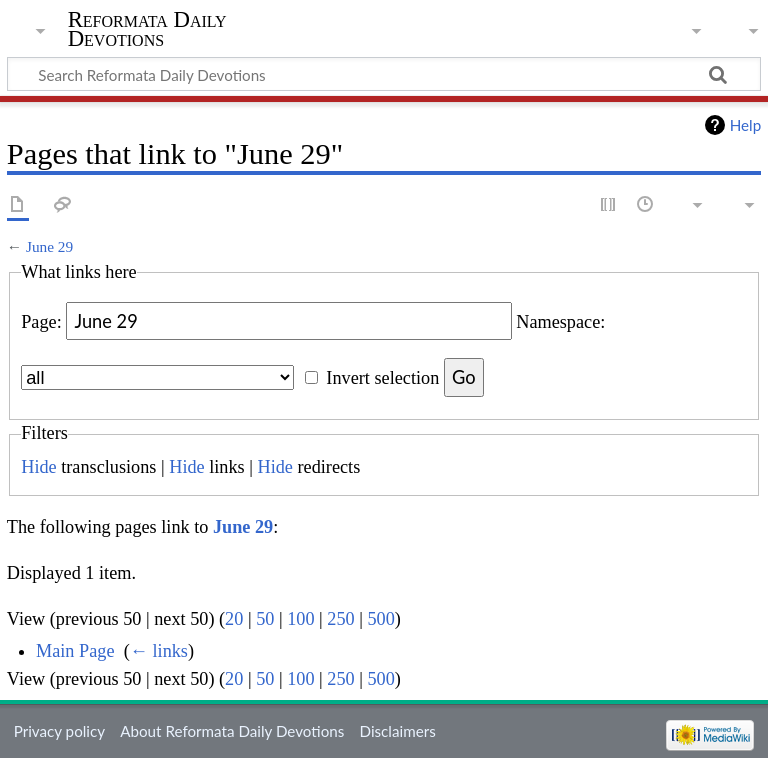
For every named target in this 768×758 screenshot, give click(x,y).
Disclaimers (398, 731)
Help (745, 125)
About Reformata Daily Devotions (232, 731)
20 (234, 619)
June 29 (49, 246)
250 (340, 619)
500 (380, 619)
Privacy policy (59, 731)
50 (265, 619)
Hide (38, 467)
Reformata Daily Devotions (147, 29)
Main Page (75, 651)
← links (159, 651)
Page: (41, 322)
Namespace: (560, 322)
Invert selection (382, 378)
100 (300, 619)
